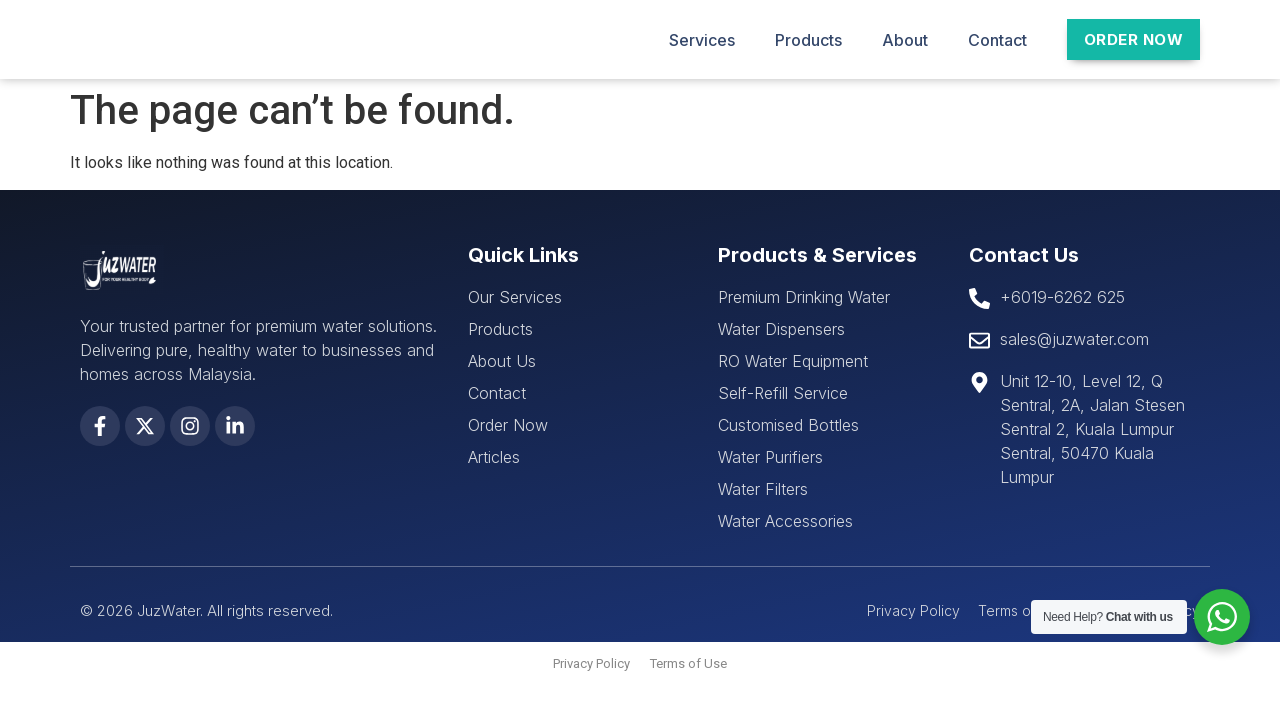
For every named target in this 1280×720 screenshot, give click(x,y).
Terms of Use (688, 663)
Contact (997, 40)
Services (702, 40)
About (905, 40)
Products (808, 40)
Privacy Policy (591, 663)
